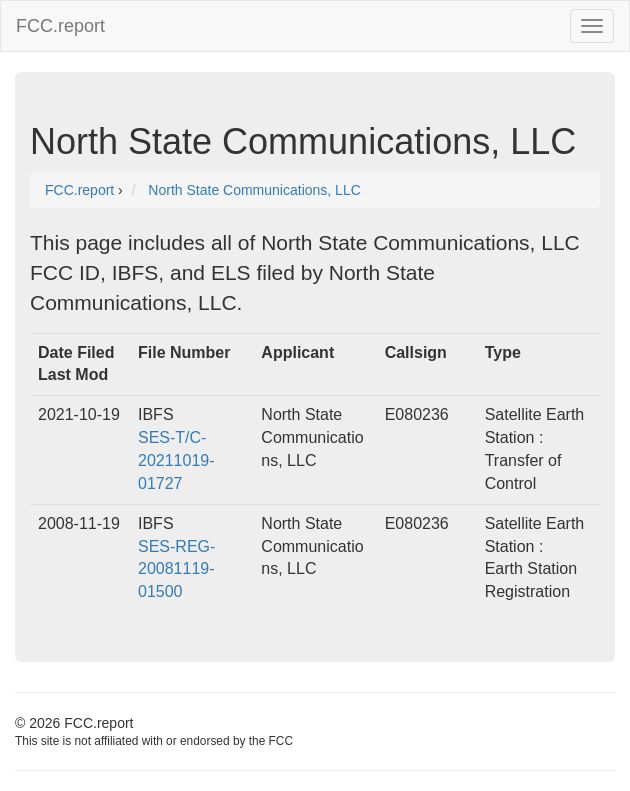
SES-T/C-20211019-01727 (176, 460)
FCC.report (60, 26)
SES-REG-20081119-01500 (176, 569)
